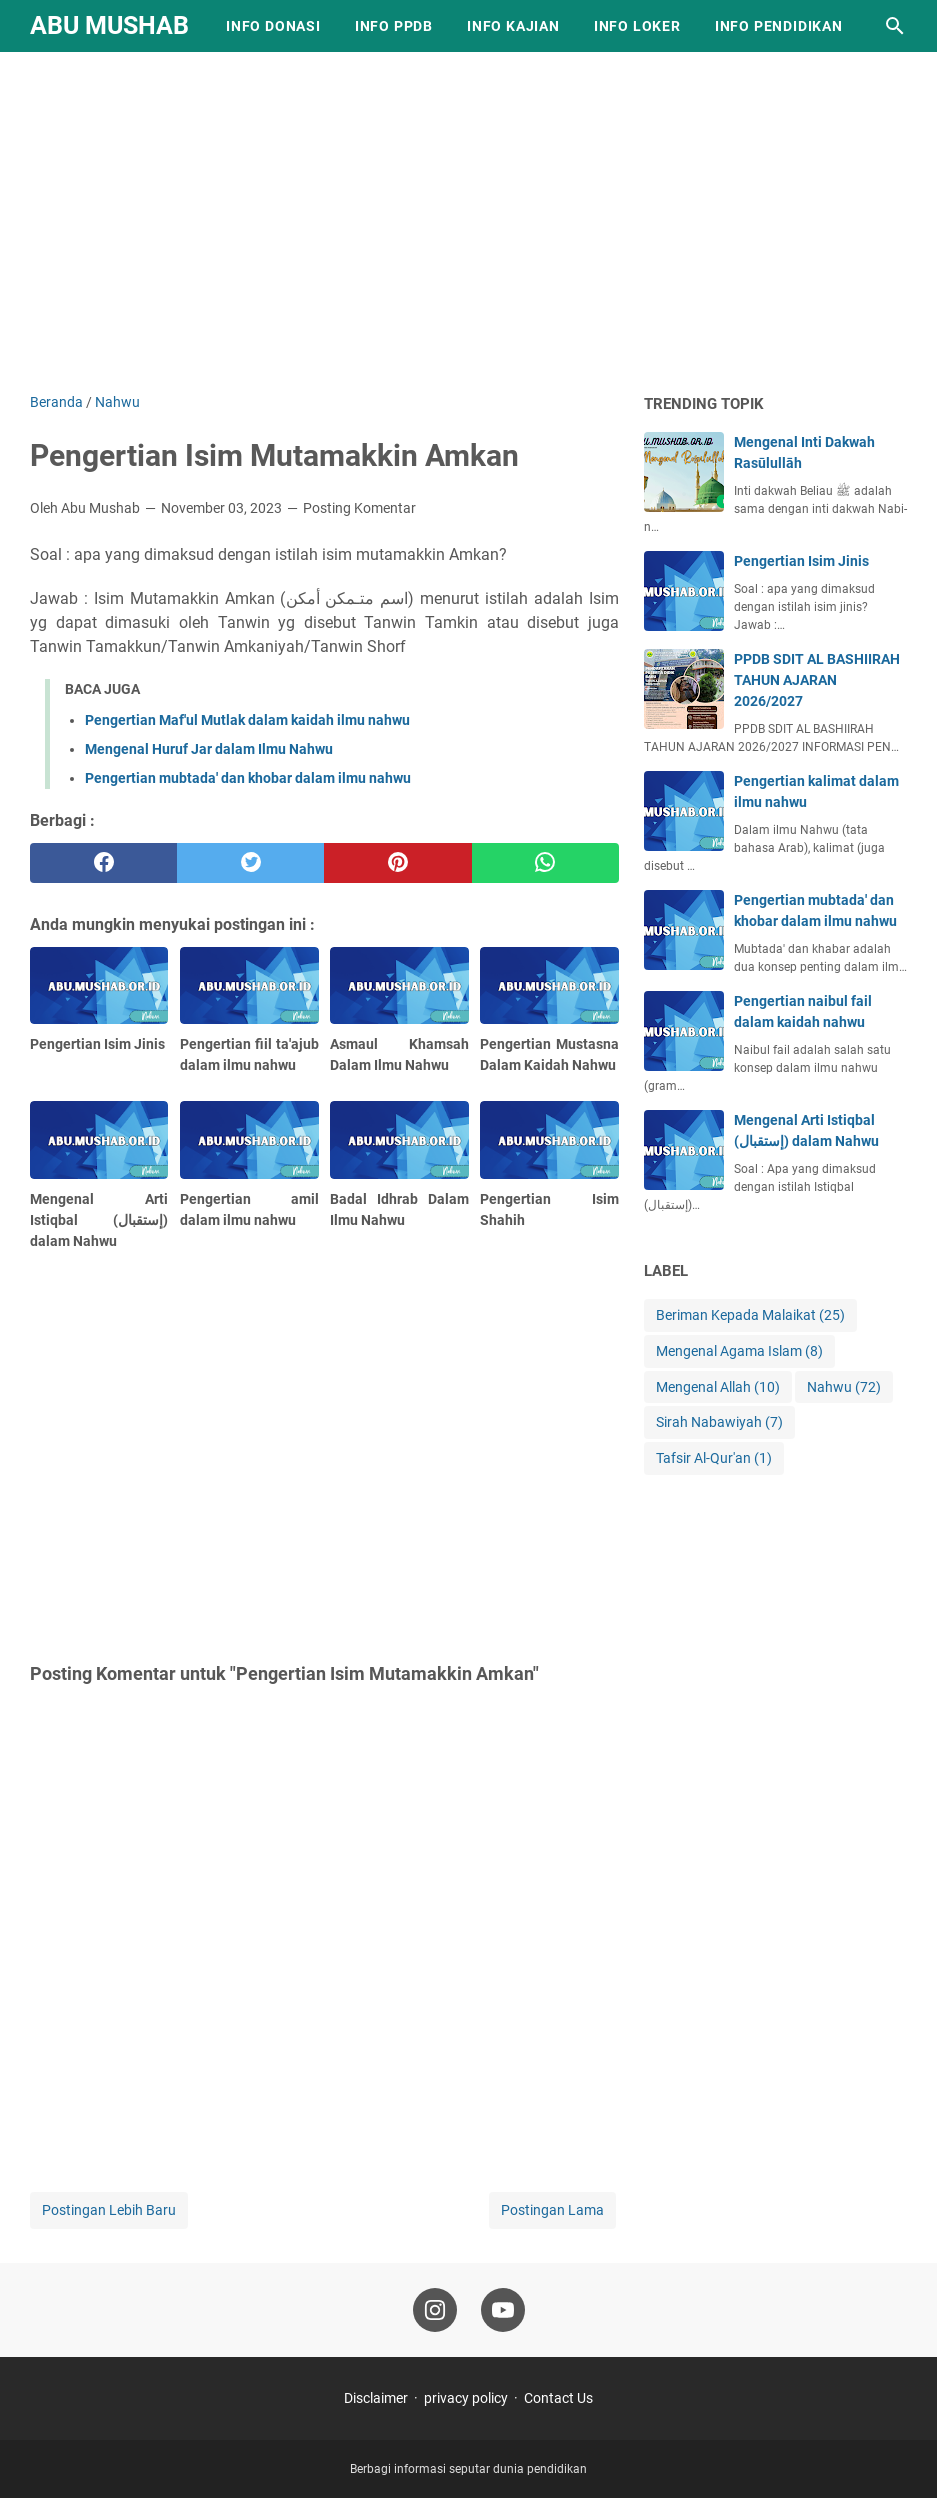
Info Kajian (513, 26)
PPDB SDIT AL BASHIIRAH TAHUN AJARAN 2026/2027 (817, 680)
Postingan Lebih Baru (109, 2210)
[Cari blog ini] (895, 26)
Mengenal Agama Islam (739, 1351)
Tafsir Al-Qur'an (714, 1458)
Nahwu (844, 1387)
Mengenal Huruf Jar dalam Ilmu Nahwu (209, 749)
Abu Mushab (109, 25)
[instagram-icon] (435, 2310)
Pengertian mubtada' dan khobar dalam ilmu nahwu (248, 778)
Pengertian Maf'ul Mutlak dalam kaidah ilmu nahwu (247, 720)
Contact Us (558, 2398)
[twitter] (250, 863)
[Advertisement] (468, 222)
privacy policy (466, 2398)
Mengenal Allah (718, 1387)
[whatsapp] (545, 863)
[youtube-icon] (503, 2310)
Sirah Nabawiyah (719, 1422)
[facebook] (103, 863)
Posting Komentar (359, 508)
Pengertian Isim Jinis (801, 561)
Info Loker (637, 26)
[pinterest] (397, 863)
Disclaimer (376, 2398)
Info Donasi (273, 26)
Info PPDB (394, 26)
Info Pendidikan (779, 26)
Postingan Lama (552, 2210)
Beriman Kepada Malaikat (750, 1315)
